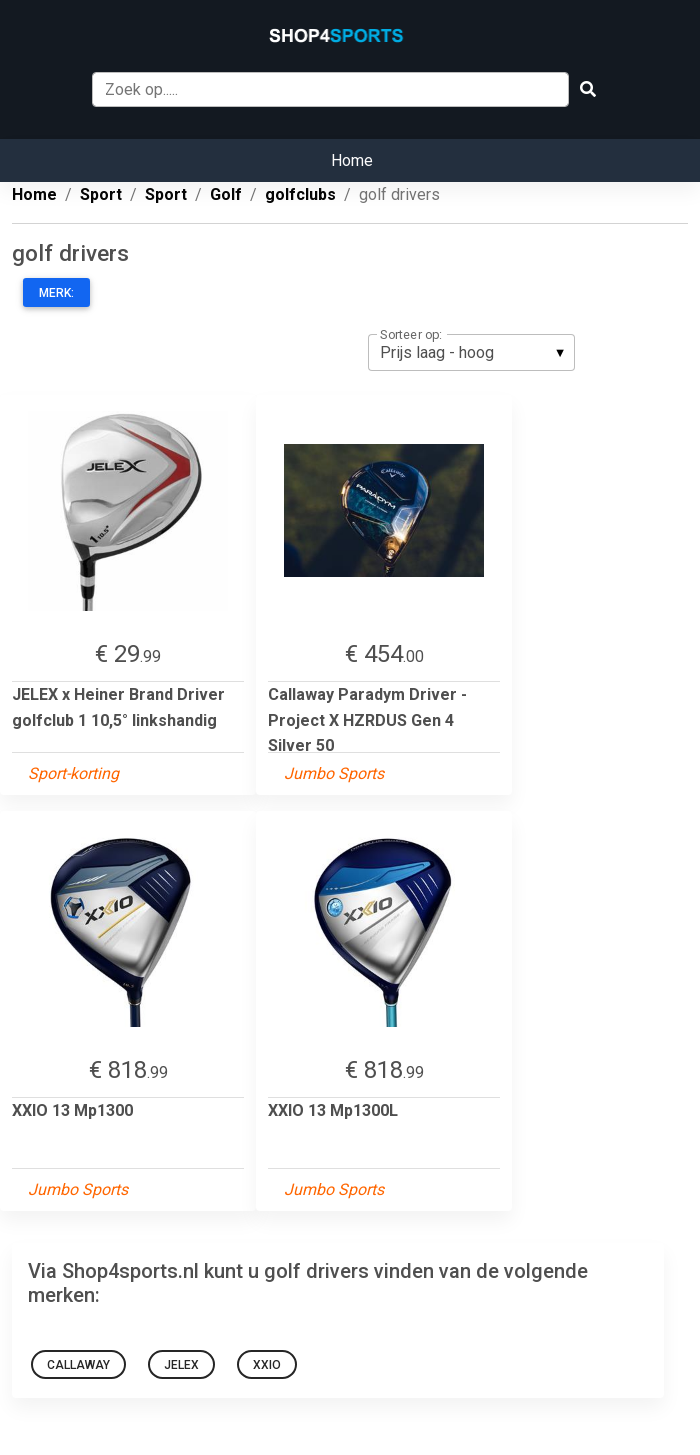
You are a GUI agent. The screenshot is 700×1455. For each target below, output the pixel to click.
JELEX (181, 1365)
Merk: (56, 293)
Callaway (78, 1365)
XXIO (267, 1365)
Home (352, 160)
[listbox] (471, 352)
